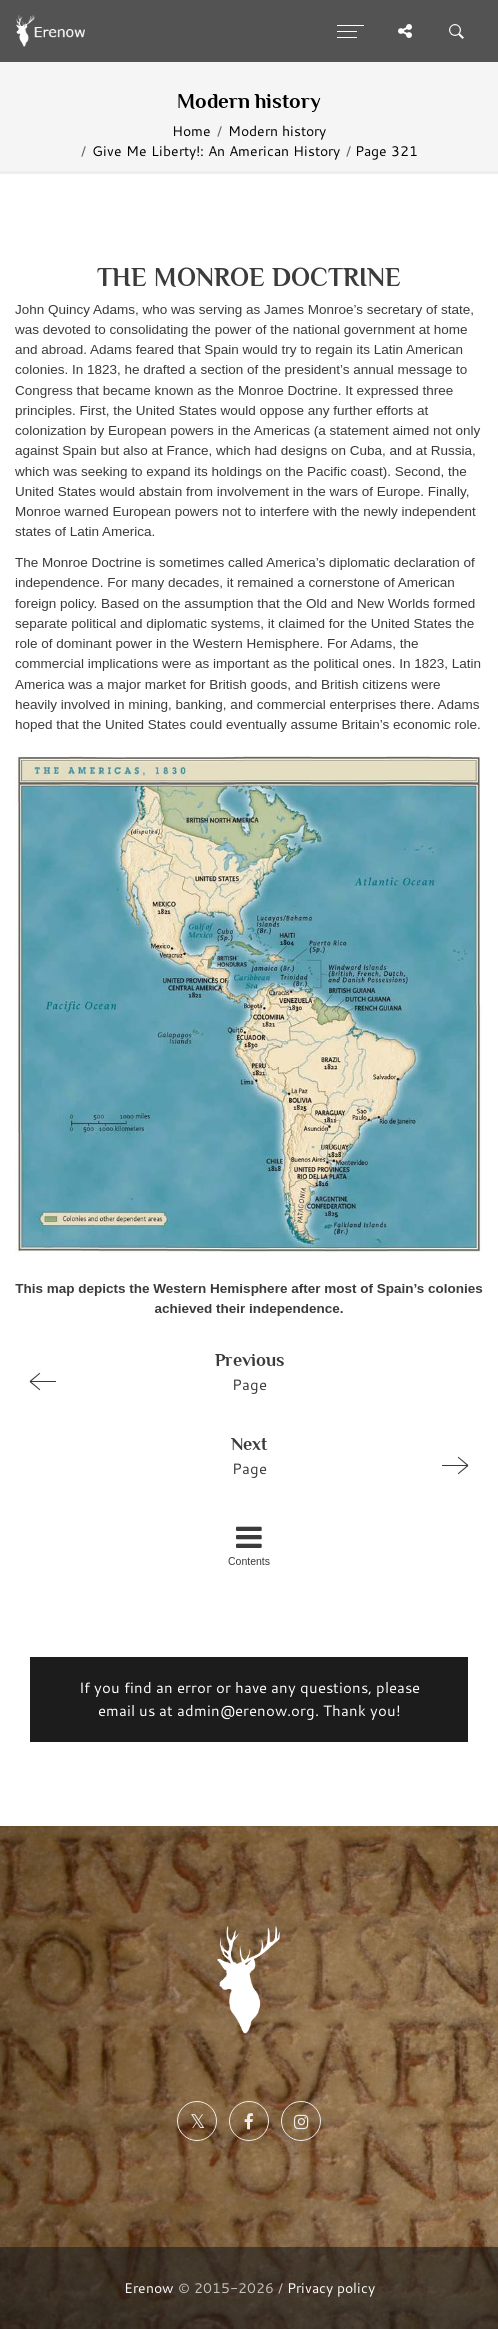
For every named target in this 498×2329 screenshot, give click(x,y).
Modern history (277, 130)
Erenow (149, 2287)
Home (191, 130)
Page (240, 1371)
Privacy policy (331, 2287)
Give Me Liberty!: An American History (216, 150)
